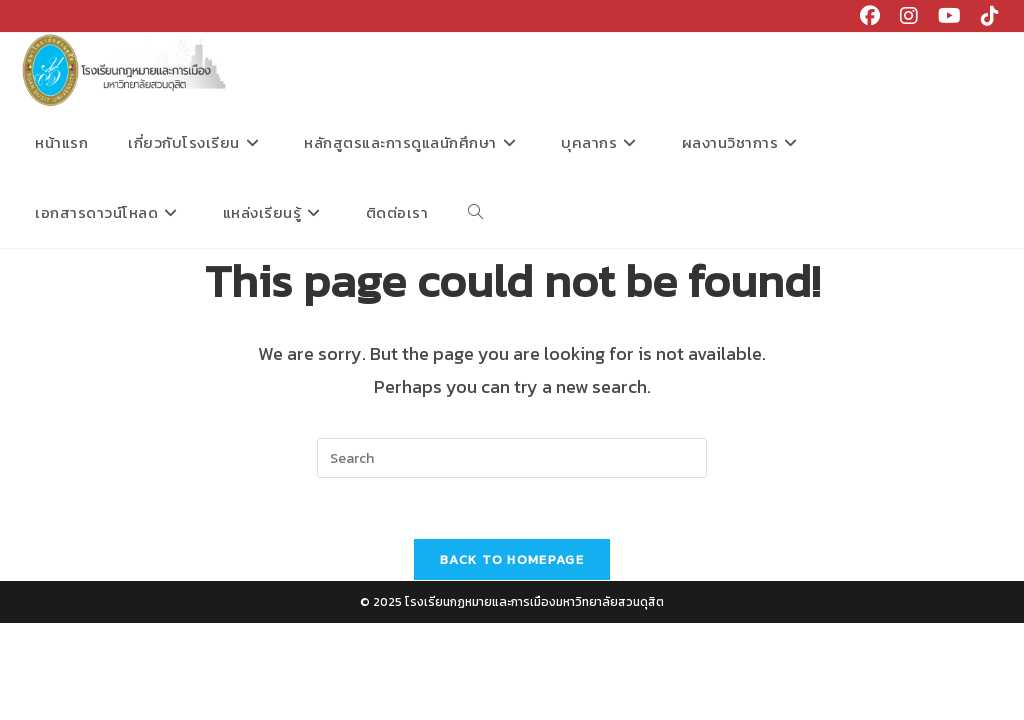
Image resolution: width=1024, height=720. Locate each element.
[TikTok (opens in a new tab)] (985, 16)
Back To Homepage (512, 559)
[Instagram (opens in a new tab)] (909, 16)
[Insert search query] (512, 458)
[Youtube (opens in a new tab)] (949, 16)
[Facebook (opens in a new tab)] (870, 16)
